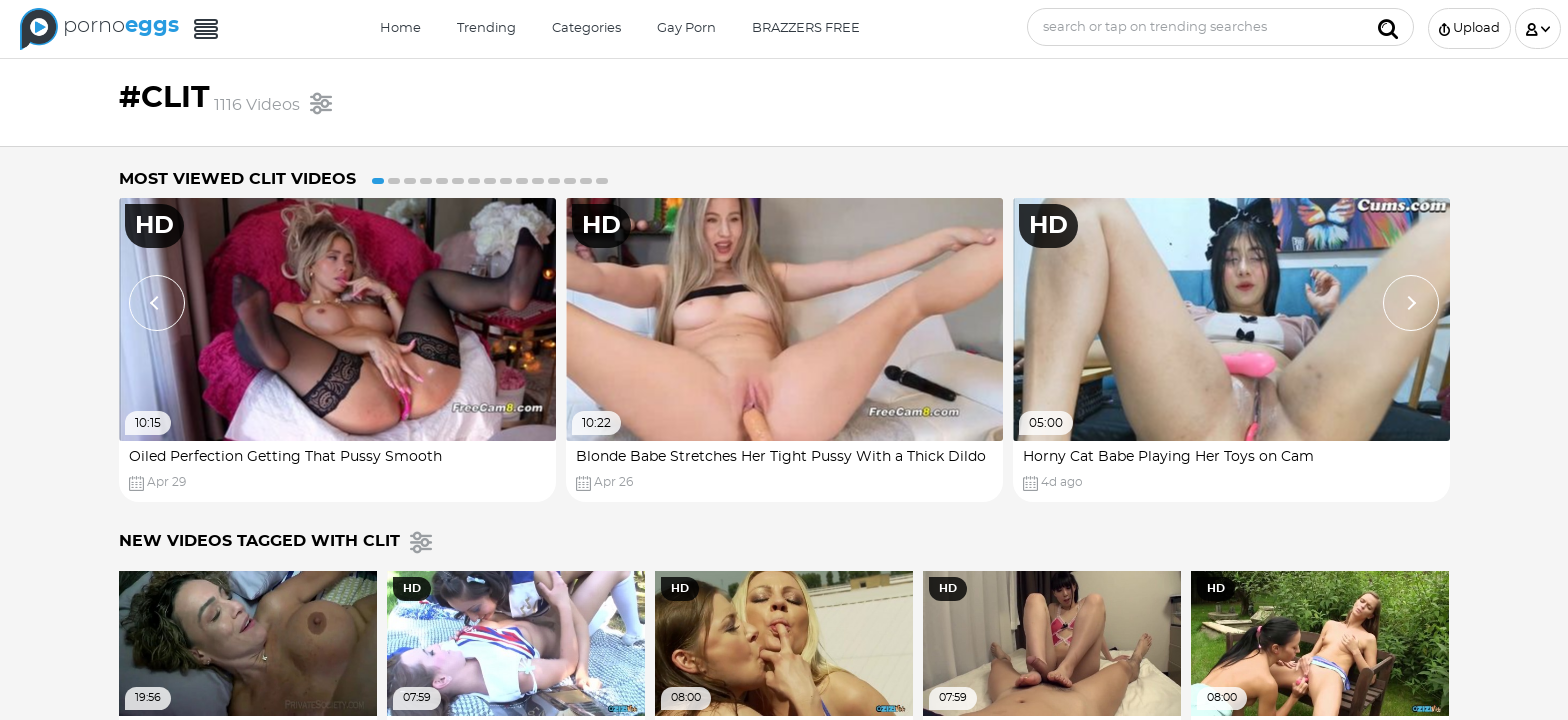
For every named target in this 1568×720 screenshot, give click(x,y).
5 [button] (442, 181)
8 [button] (490, 181)
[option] (337, 350)
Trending (486, 28)
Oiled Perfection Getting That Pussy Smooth (285, 457)
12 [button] (554, 181)
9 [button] (506, 181)
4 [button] (426, 181)
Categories (586, 28)
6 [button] (458, 181)
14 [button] (586, 181)
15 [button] (602, 181)
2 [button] (394, 181)
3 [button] (410, 181)
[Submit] (1388, 27)
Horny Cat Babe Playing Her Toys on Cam (1168, 457)
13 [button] (570, 181)
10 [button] (522, 181)
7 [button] (474, 181)
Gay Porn (686, 28)
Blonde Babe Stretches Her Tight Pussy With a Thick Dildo (781, 457)
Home (400, 28)
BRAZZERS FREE (806, 28)
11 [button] (538, 181)
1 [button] (378, 181)
